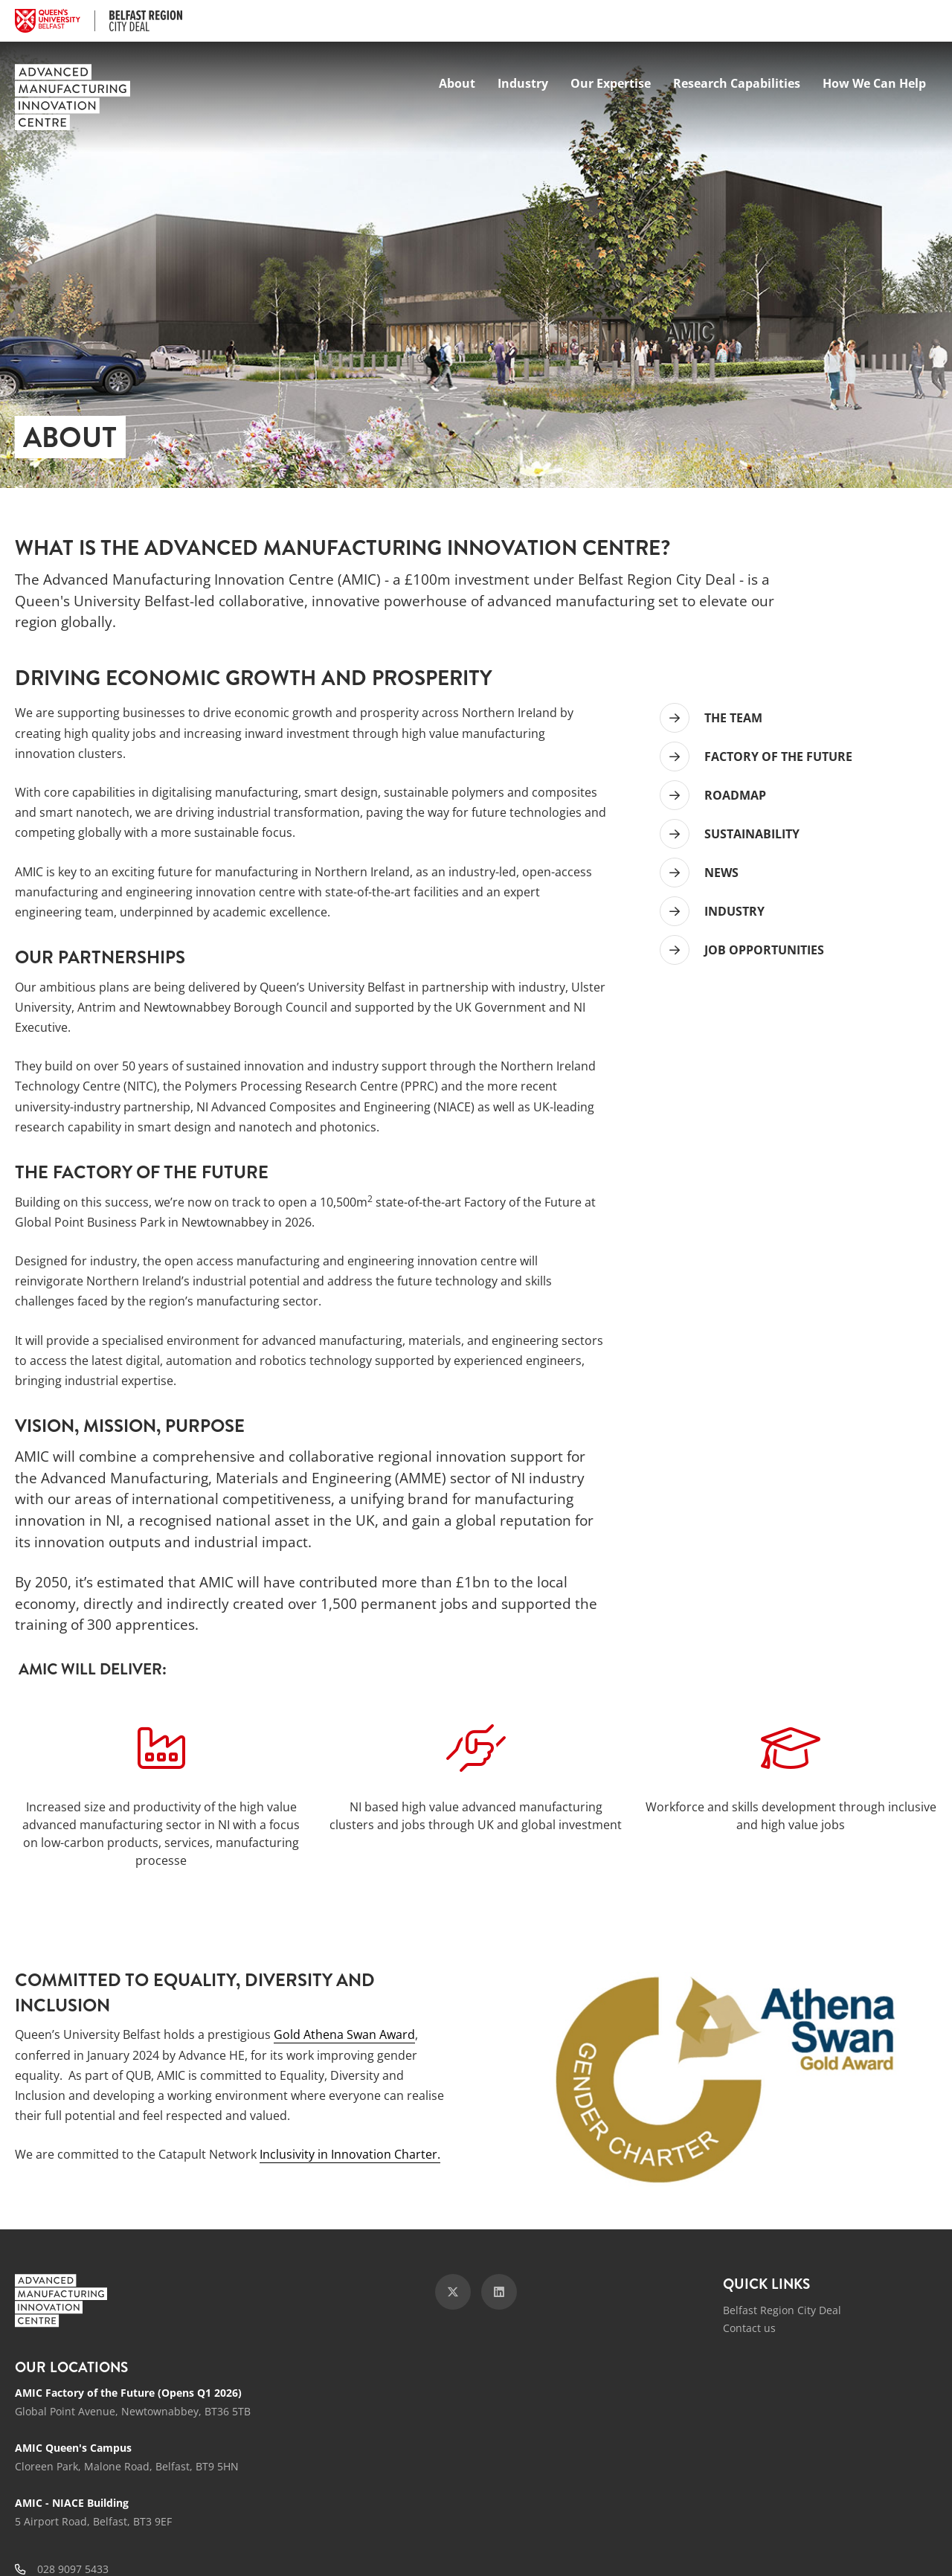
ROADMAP (735, 795)
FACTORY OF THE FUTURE (778, 756)
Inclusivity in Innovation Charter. (350, 2154)
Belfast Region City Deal (782, 2310)
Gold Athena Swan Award (344, 2034)
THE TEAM (733, 718)
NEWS (721, 872)
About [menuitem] (457, 83)
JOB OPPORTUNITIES (764, 950)
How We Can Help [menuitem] (874, 83)
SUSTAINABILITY (752, 834)
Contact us (749, 2328)
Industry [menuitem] (523, 83)
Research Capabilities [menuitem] (736, 83)
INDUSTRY (734, 911)
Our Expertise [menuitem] (610, 83)
